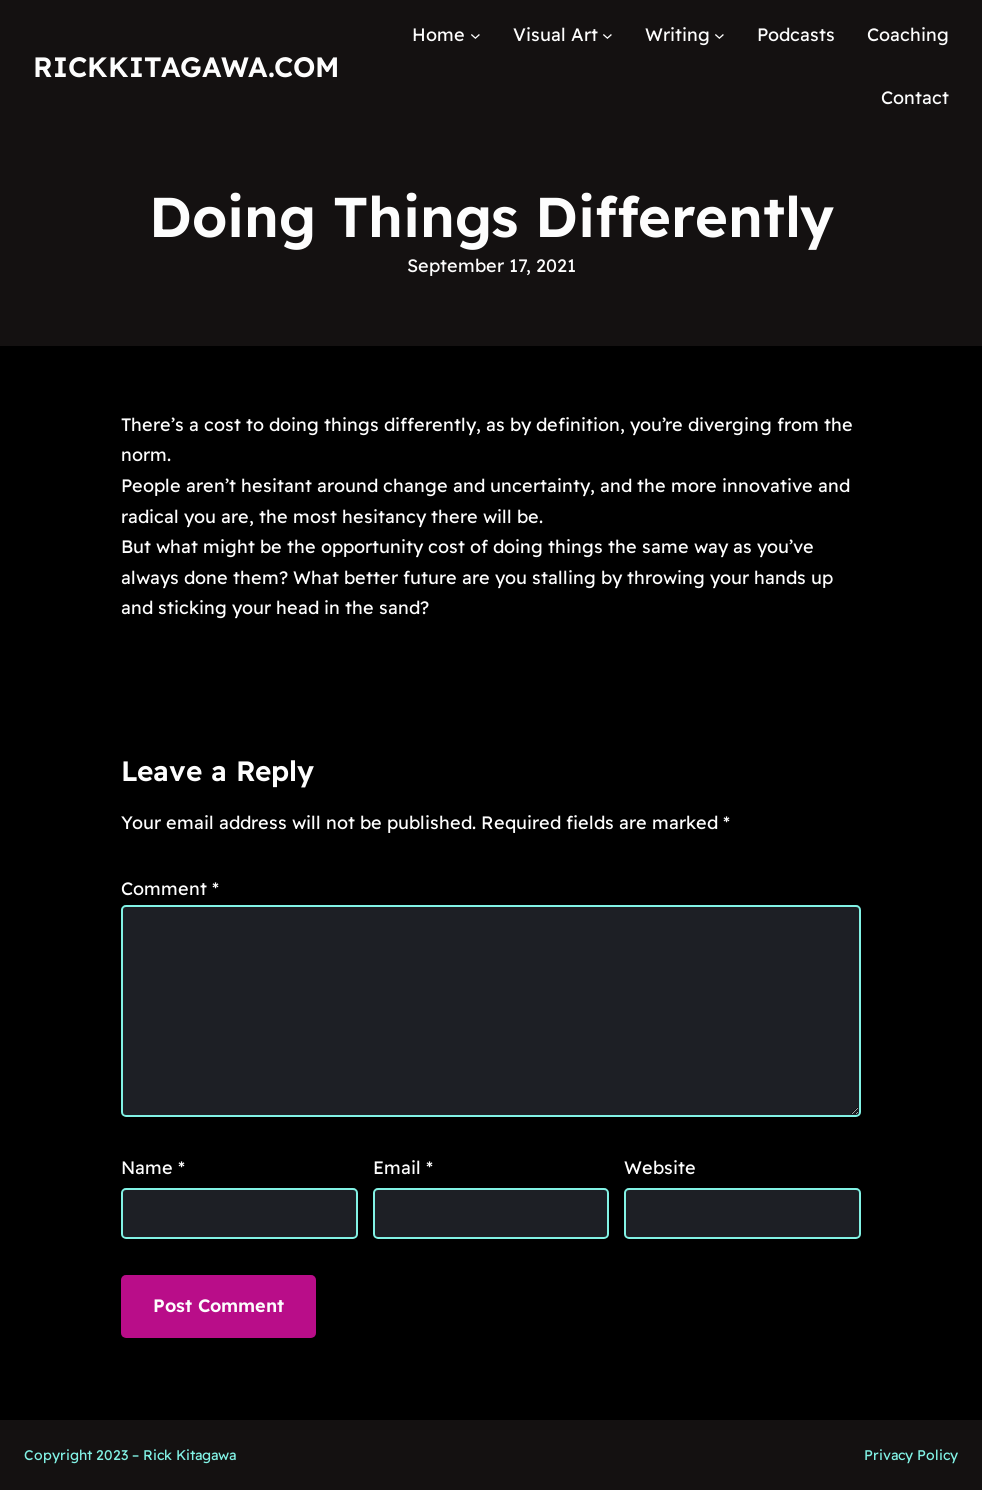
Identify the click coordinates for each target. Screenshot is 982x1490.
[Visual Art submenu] (607, 35)
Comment (170, 888)
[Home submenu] (475, 35)
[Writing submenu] (719, 35)
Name (153, 1167)
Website (660, 1167)
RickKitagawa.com (186, 66)
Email (403, 1167)
